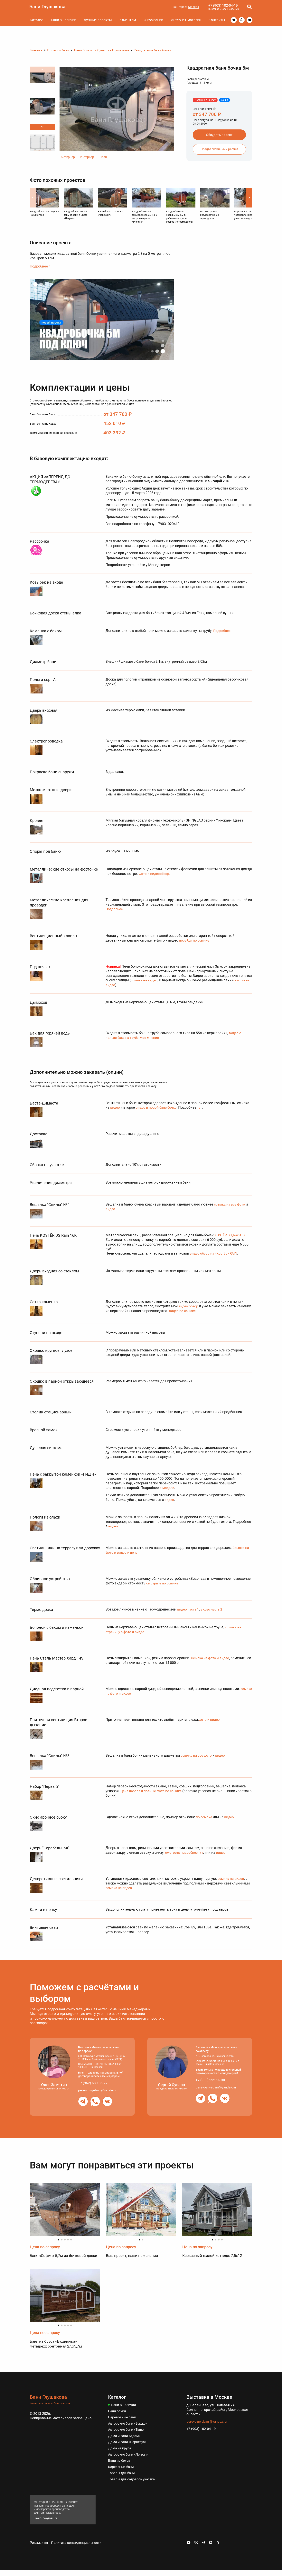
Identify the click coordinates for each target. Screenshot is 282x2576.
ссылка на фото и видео (125, 1694)
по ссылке (204, 1817)
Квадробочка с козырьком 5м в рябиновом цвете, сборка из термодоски (180, 217)
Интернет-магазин (186, 20)
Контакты (217, 20)
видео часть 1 (188, 1610)
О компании (153, 20)
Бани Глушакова (48, 6)
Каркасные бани (121, 2472)
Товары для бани (122, 2478)
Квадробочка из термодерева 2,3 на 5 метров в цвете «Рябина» (145, 217)
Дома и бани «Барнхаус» (128, 2448)
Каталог (36, 20)
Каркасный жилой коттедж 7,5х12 (213, 2256)
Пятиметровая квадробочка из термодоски (210, 215)
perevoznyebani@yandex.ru (100, 2090)
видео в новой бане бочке (157, 1108)
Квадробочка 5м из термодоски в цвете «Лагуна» (76, 215)
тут (202, 1108)
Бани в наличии (63, 20)
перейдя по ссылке (195, 941)
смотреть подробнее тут (185, 1853)
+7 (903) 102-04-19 (223, 5)
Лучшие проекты (98, 20)
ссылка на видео (144, 981)
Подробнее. (222, 631)
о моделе (167, 1488)
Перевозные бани (122, 2423)
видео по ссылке (183, 1311)
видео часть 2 (213, 1610)
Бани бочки (117, 2417)
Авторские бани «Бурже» (128, 2429)
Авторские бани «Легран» (129, 2460)
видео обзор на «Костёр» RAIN (214, 1254)
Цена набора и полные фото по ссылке (152, 1791)
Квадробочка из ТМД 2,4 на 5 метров (43, 213)
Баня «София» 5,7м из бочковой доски (59, 2259)
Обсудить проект (219, 135)
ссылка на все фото (230, 1205)
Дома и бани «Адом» (125, 2442)
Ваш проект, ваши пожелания (133, 2256)
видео (115, 1108)
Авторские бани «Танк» (127, 2435)
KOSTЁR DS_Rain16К (230, 1236)
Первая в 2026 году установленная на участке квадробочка (248, 215)
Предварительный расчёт (219, 149)
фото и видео (210, 1720)
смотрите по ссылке (162, 1583)
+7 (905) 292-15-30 (210, 2080)
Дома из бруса (120, 2454)
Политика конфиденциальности (77, 2548)
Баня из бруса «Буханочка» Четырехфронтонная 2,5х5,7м (57, 2350)
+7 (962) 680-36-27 (93, 2083)
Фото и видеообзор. (155, 874)
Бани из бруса (119, 2466)
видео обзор (188, 1307)
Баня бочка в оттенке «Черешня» (112, 213)
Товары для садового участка (132, 2484)
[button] (42, 127)
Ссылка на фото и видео (211, 1658)
